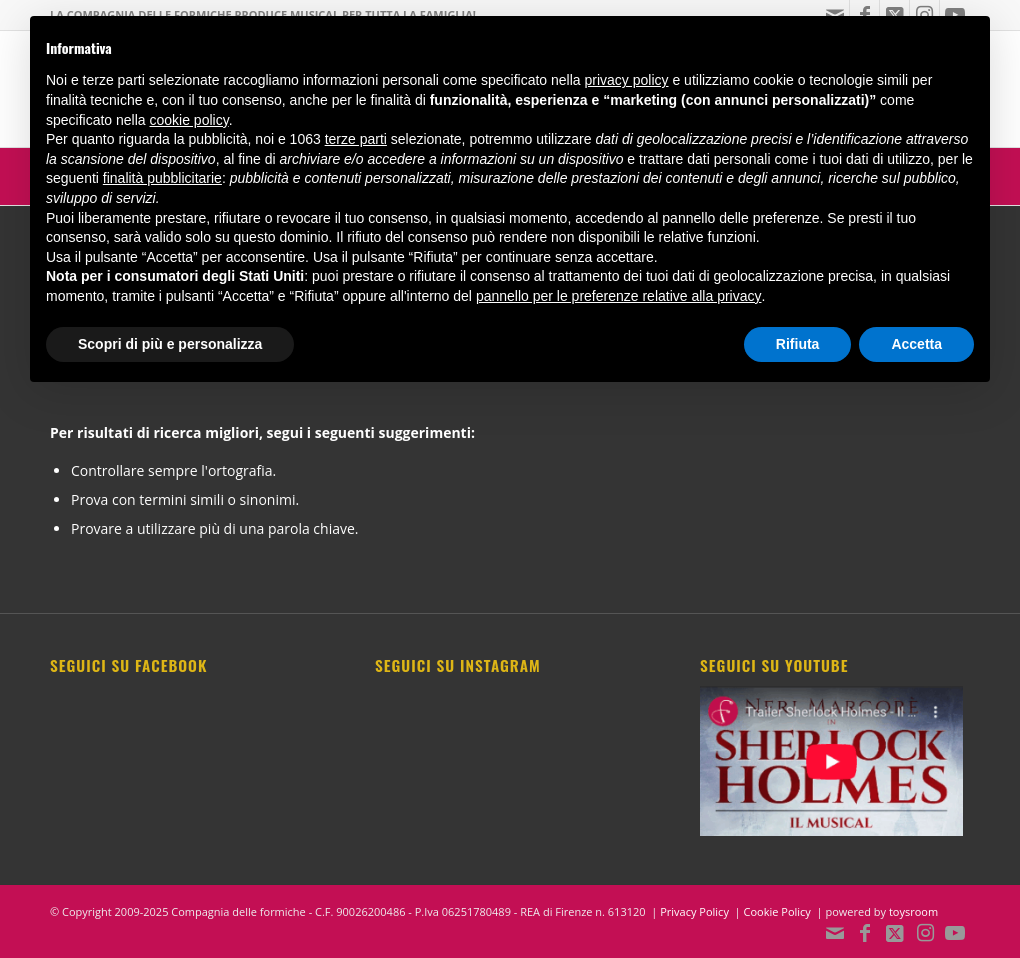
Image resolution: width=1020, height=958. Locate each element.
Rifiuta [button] (798, 344)
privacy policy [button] (627, 80)
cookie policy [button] (189, 120)
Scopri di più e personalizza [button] (170, 344)
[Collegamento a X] (895, 933)
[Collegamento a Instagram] (925, 933)
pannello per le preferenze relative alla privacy (619, 296)
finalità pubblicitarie (162, 178)
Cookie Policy (777, 911)
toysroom (913, 911)
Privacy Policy (694, 911)
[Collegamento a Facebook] (865, 933)
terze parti (356, 139)
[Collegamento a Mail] (835, 933)
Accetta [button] (916, 344)
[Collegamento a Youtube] (955, 933)
